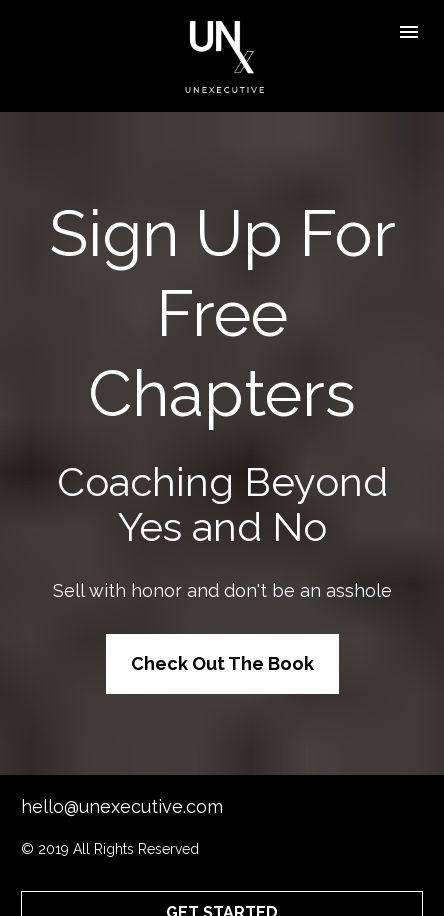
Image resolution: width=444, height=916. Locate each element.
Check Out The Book (222, 643)
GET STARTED (222, 871)
